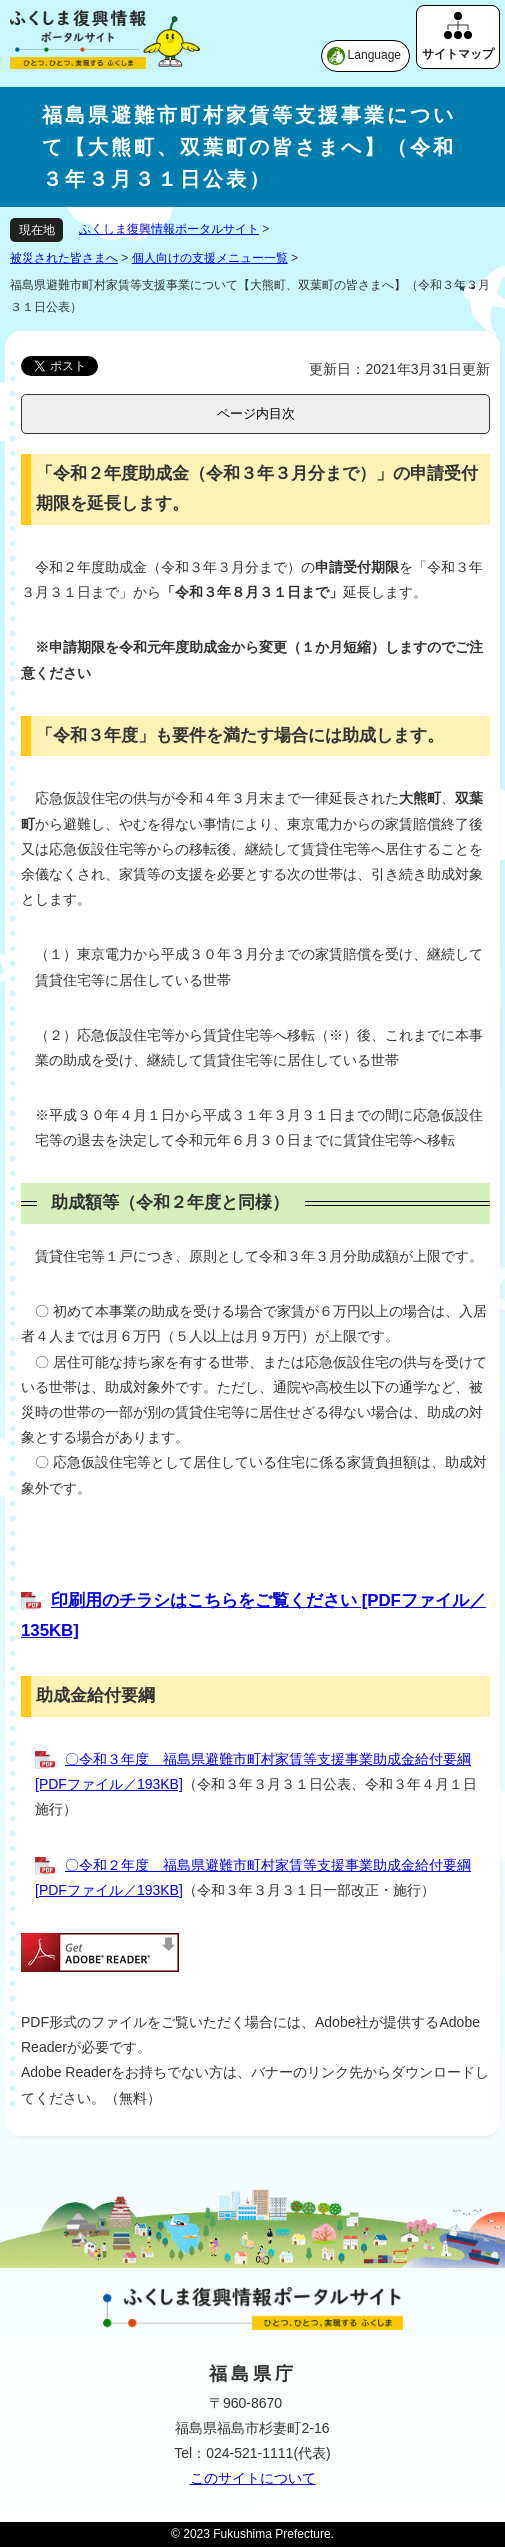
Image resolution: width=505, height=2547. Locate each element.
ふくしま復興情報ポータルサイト (169, 229)
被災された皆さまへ (64, 258)
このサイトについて (253, 2478)
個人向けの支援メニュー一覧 (210, 258)
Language (374, 55)
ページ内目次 (256, 413)
